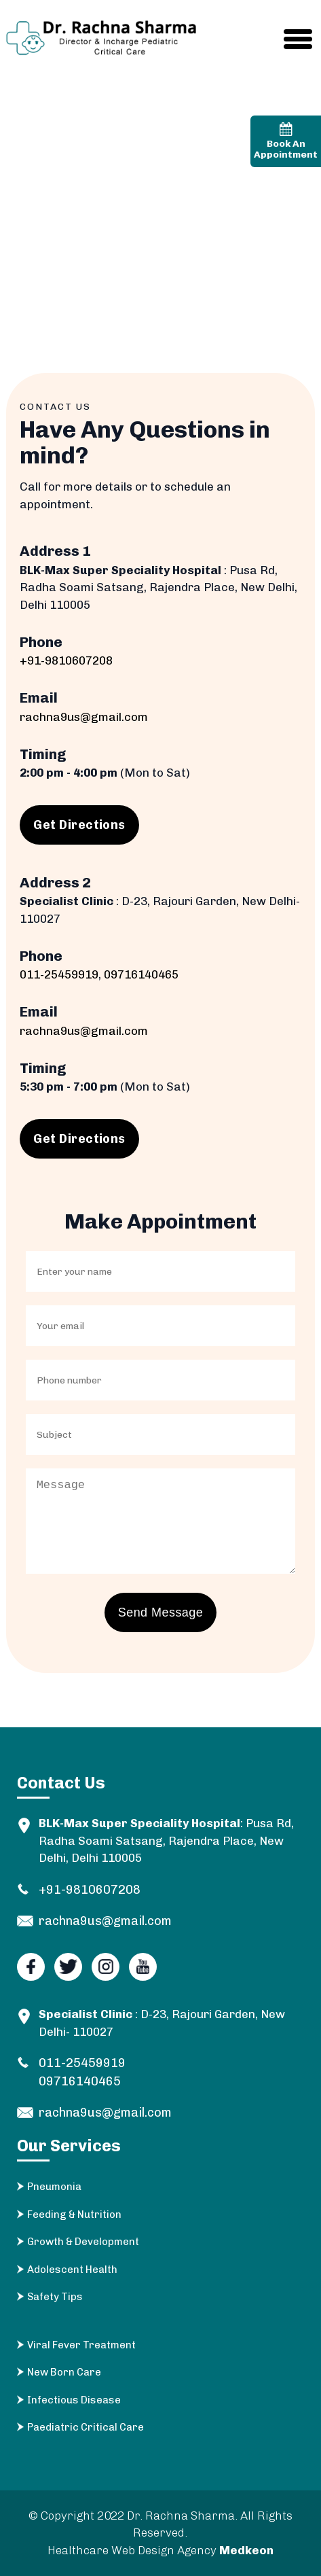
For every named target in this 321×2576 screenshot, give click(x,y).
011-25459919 (59, 974)
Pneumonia (54, 2187)
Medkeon (246, 2550)
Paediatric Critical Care (85, 2427)
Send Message (160, 1612)
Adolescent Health (72, 2269)
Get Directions (79, 824)
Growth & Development (83, 2242)
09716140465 (141, 974)
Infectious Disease (74, 2400)
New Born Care (64, 2372)
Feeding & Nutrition (74, 2214)
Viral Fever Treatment (81, 2345)
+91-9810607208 (66, 660)
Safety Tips (55, 2297)
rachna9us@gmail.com (84, 717)
